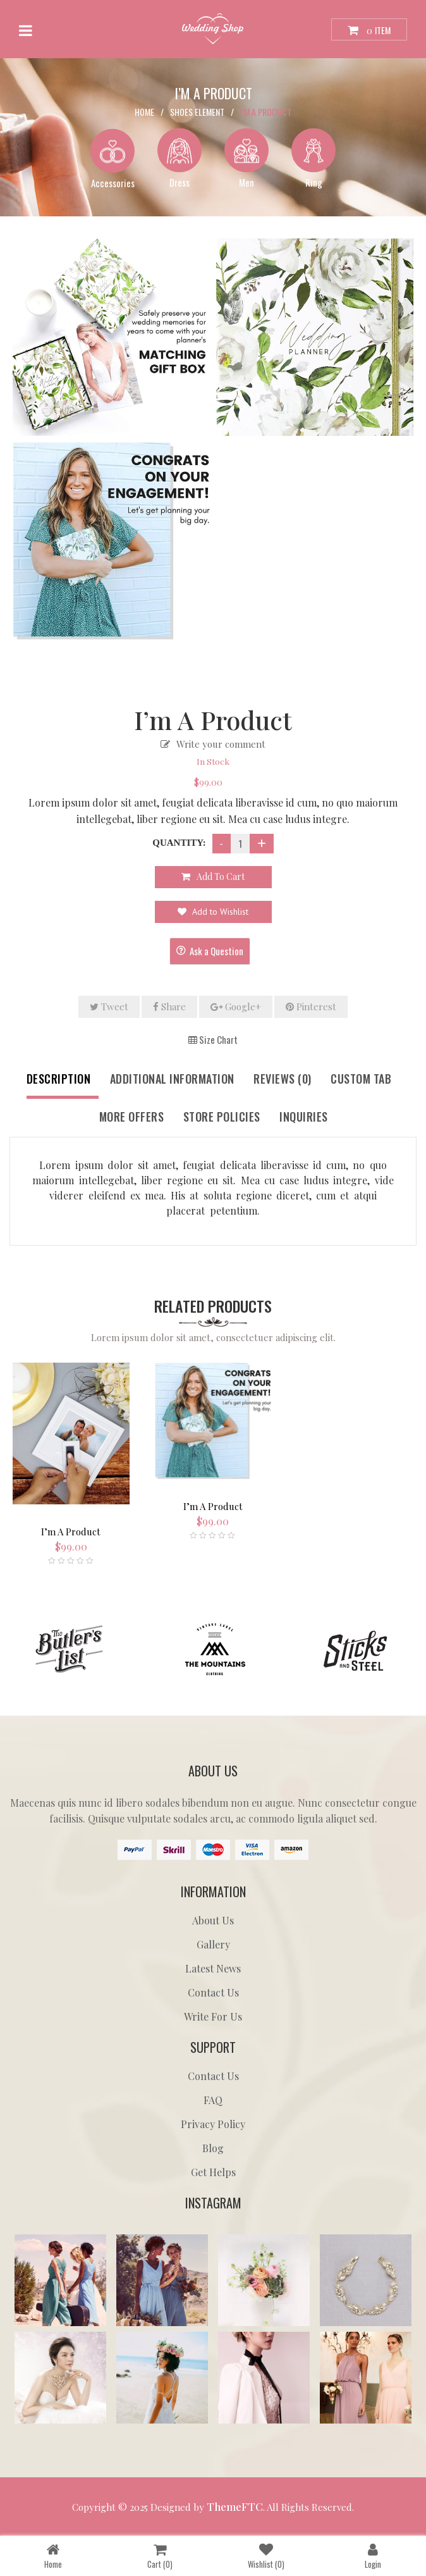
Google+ (235, 1006)
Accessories (113, 182)
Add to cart (221, 876)
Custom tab (361, 1078)
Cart (160, 2555)
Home (144, 111)
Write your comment (220, 744)
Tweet (109, 1006)
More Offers (131, 1116)
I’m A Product (70, 1531)
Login (373, 2555)
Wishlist (266, 2555)
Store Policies (221, 1116)
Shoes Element (197, 111)
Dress (179, 182)
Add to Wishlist (219, 911)
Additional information (172, 1078)
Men (246, 182)
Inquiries (303, 1116)
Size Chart (213, 1039)
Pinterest (311, 1006)
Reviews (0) (282, 1078)
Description (59, 1078)
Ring (313, 182)
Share (169, 1006)
